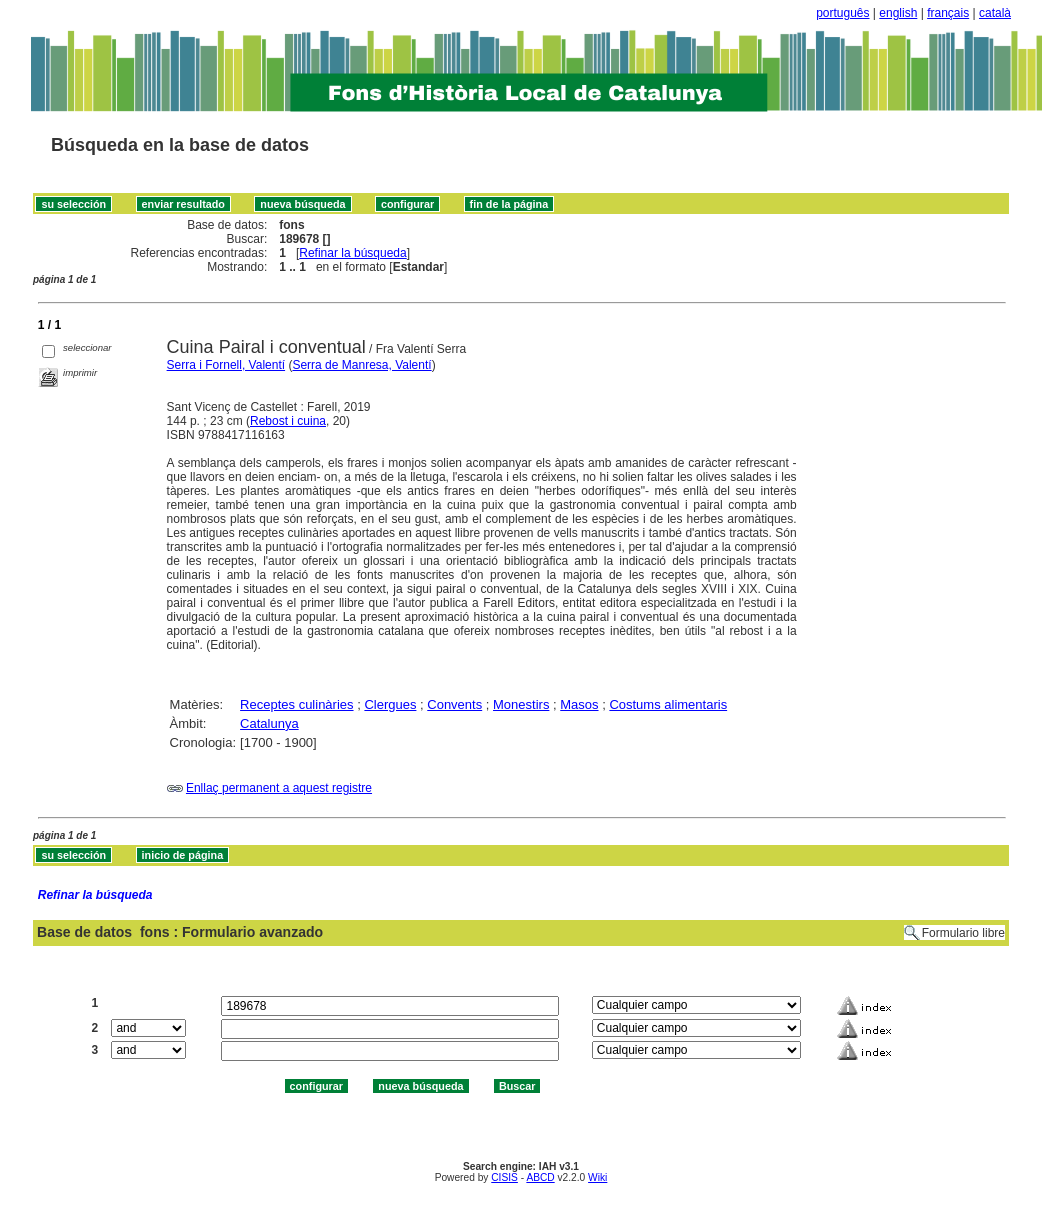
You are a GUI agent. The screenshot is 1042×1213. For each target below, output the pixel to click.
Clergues (390, 704)
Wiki (597, 1177)
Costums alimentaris (668, 704)
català (995, 13)
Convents (454, 704)
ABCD (540, 1177)
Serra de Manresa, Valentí (361, 365)
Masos (579, 704)
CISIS (504, 1177)
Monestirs (521, 704)
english (898, 13)
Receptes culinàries (296, 704)
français (948, 13)
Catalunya (269, 723)
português (842, 13)
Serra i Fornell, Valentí (226, 365)
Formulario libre (963, 933)
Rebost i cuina (288, 421)
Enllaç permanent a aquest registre (279, 788)
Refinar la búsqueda (352, 253)
